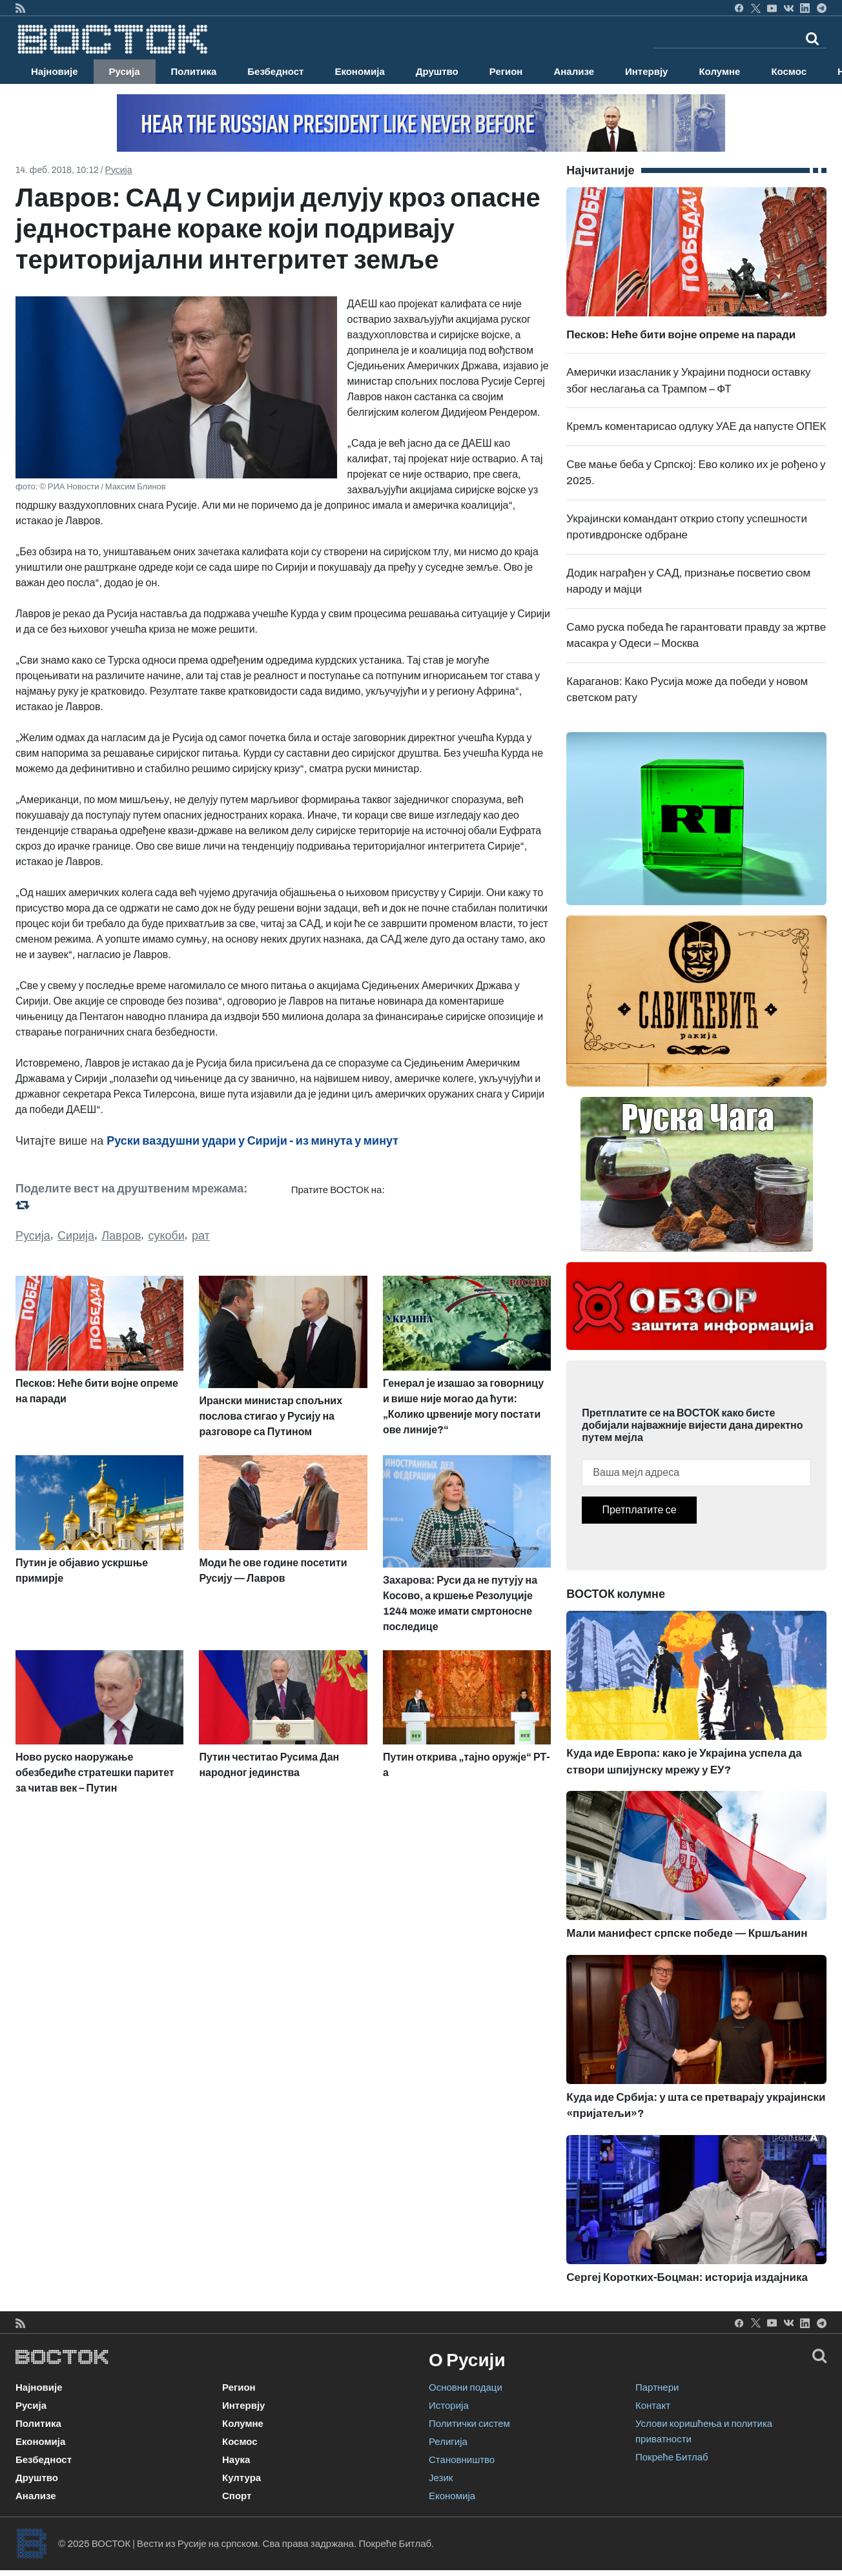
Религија (448, 2442)
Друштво (437, 71)
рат (201, 1235)
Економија (359, 71)
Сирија (75, 1235)
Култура (241, 2478)
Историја (449, 2405)
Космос (788, 71)
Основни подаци (465, 2387)
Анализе (573, 71)
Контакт (652, 2405)
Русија (124, 71)
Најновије (54, 71)
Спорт (236, 2496)
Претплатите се (639, 1509)
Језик (441, 2478)
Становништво (462, 2460)
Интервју (646, 71)
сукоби (166, 1235)
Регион (506, 71)
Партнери (657, 2387)
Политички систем (469, 2423)
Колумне (719, 71)
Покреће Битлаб (671, 2457)
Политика (194, 71)
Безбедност (275, 71)
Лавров (121, 1235)
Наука (236, 2460)
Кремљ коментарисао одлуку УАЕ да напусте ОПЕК (696, 426)
